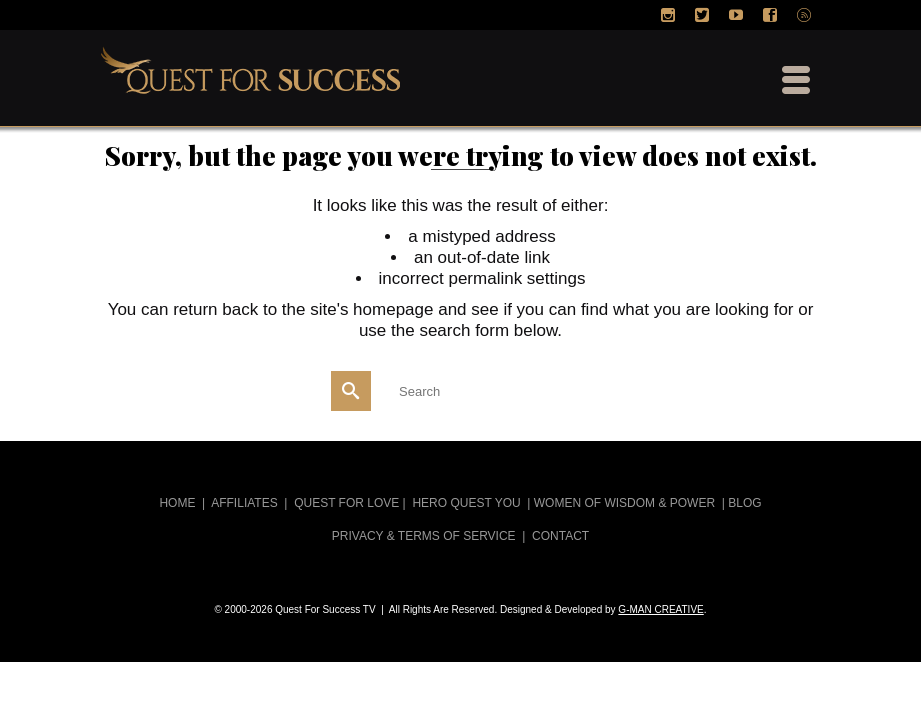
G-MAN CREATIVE (660, 609)
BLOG (744, 503)
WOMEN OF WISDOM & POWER (624, 503)
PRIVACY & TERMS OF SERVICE (424, 536)
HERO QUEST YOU (466, 503)
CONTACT (560, 536)
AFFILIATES (244, 503)
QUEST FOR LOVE (346, 503)
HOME (177, 503)
